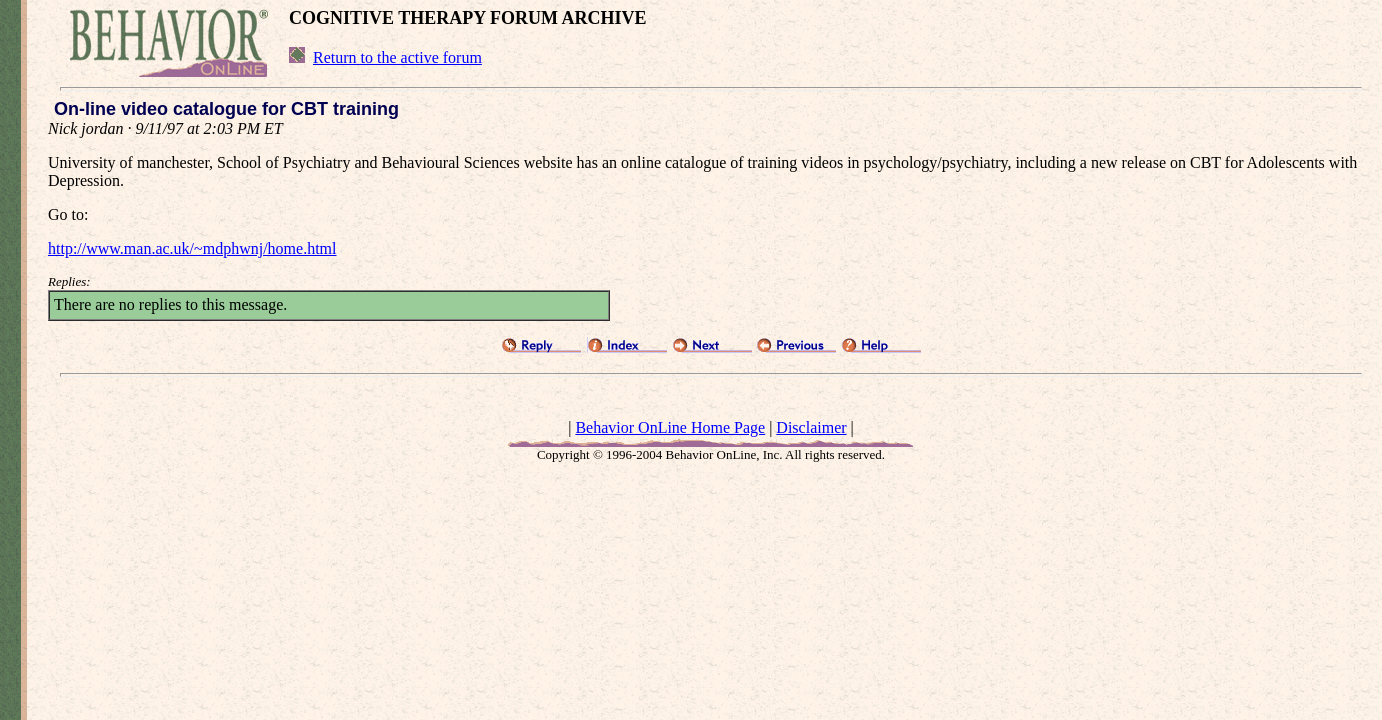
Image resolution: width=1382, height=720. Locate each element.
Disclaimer (811, 427)
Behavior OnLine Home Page (670, 427)
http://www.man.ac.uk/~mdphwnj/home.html (192, 248)
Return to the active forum (397, 57)
